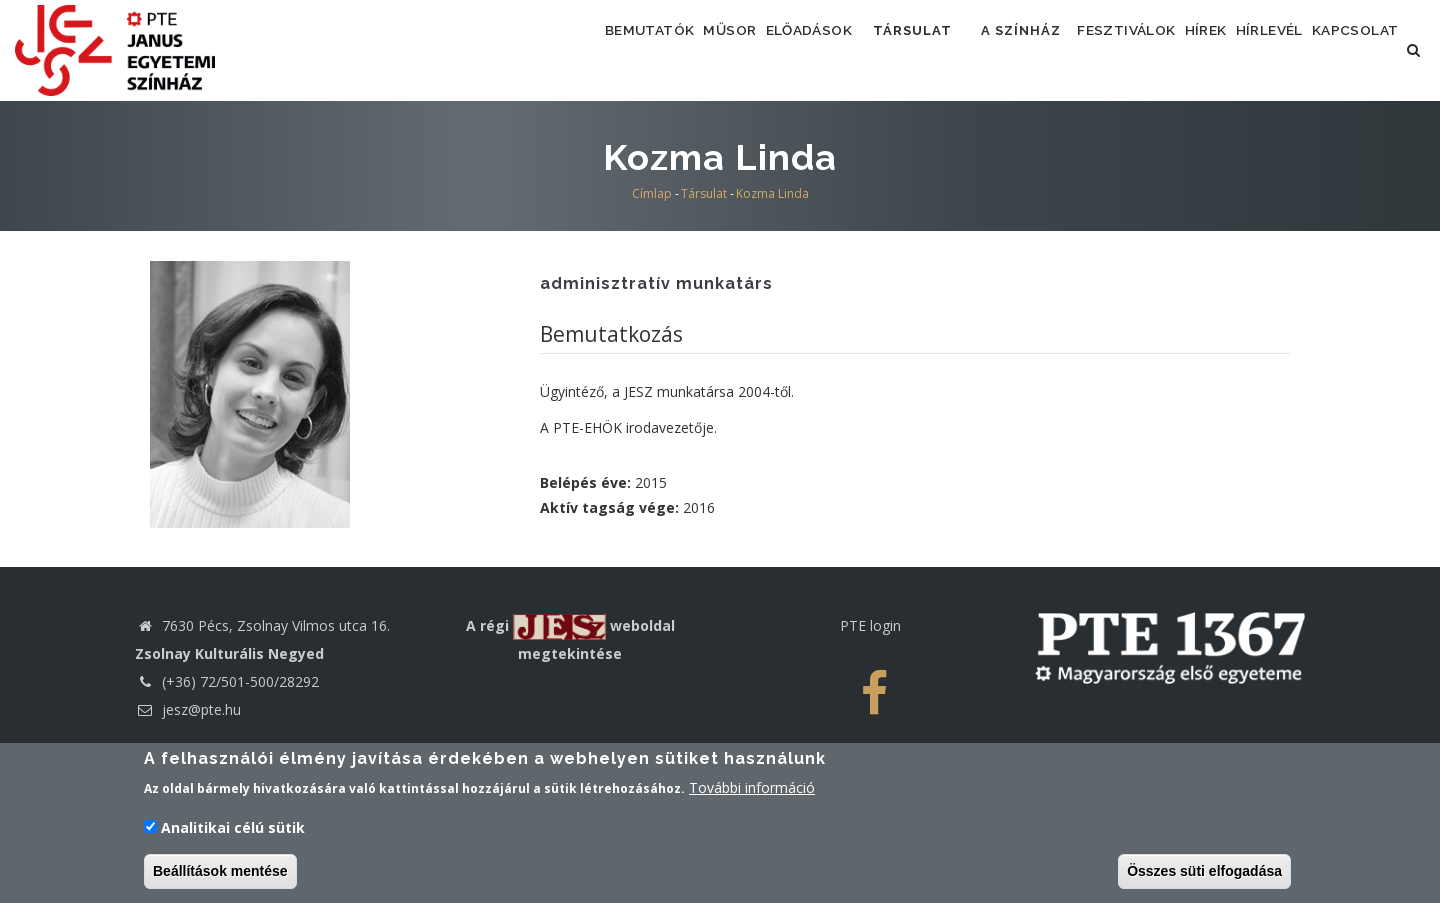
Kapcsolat (591, 136)
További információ (752, 790)
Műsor (692, 49)
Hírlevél (1320, 49)
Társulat (908, 49)
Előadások (788, 49)
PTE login (870, 705)
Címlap (652, 273)
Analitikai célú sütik (233, 829)
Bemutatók (594, 49)
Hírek (1237, 49)
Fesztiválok (1139, 49)
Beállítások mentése (220, 873)
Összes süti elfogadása (1204, 873)
